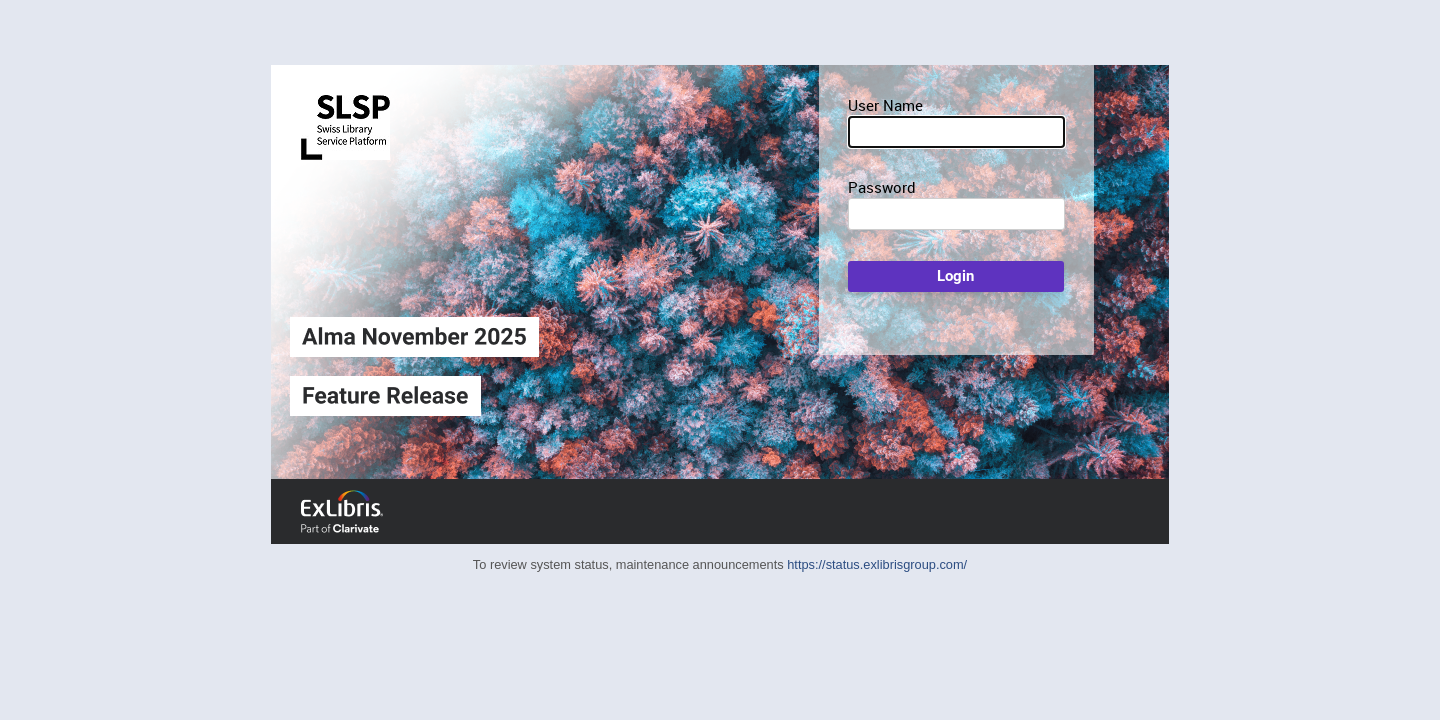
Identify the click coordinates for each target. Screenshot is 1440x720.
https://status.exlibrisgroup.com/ (877, 564)
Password (882, 187)
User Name (885, 105)
